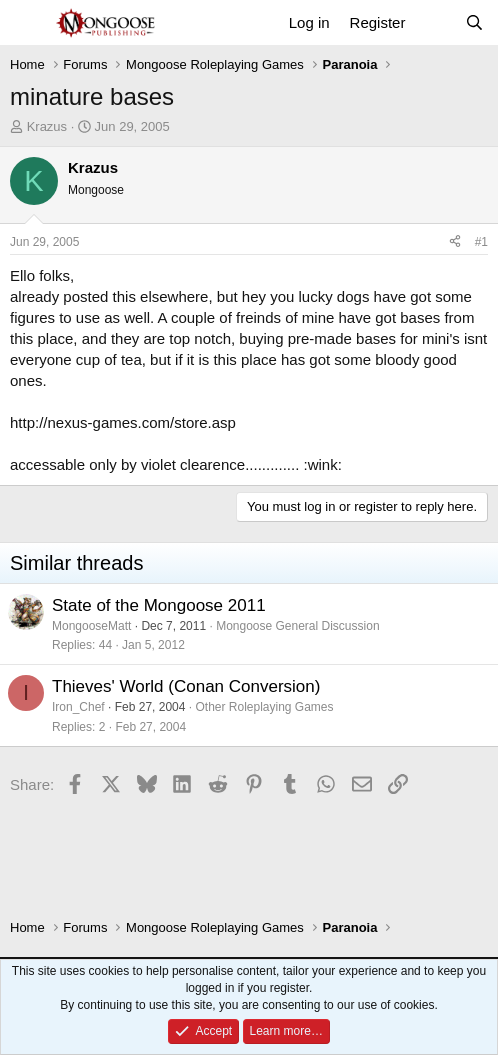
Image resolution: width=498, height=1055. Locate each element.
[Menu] (27, 23)
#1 (481, 242)
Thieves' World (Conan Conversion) (186, 686)
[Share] (455, 242)
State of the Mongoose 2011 (159, 605)
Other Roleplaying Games (264, 707)
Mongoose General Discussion (297, 626)
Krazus (47, 126)
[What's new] (434, 22)
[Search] (474, 22)
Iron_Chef (78, 707)
